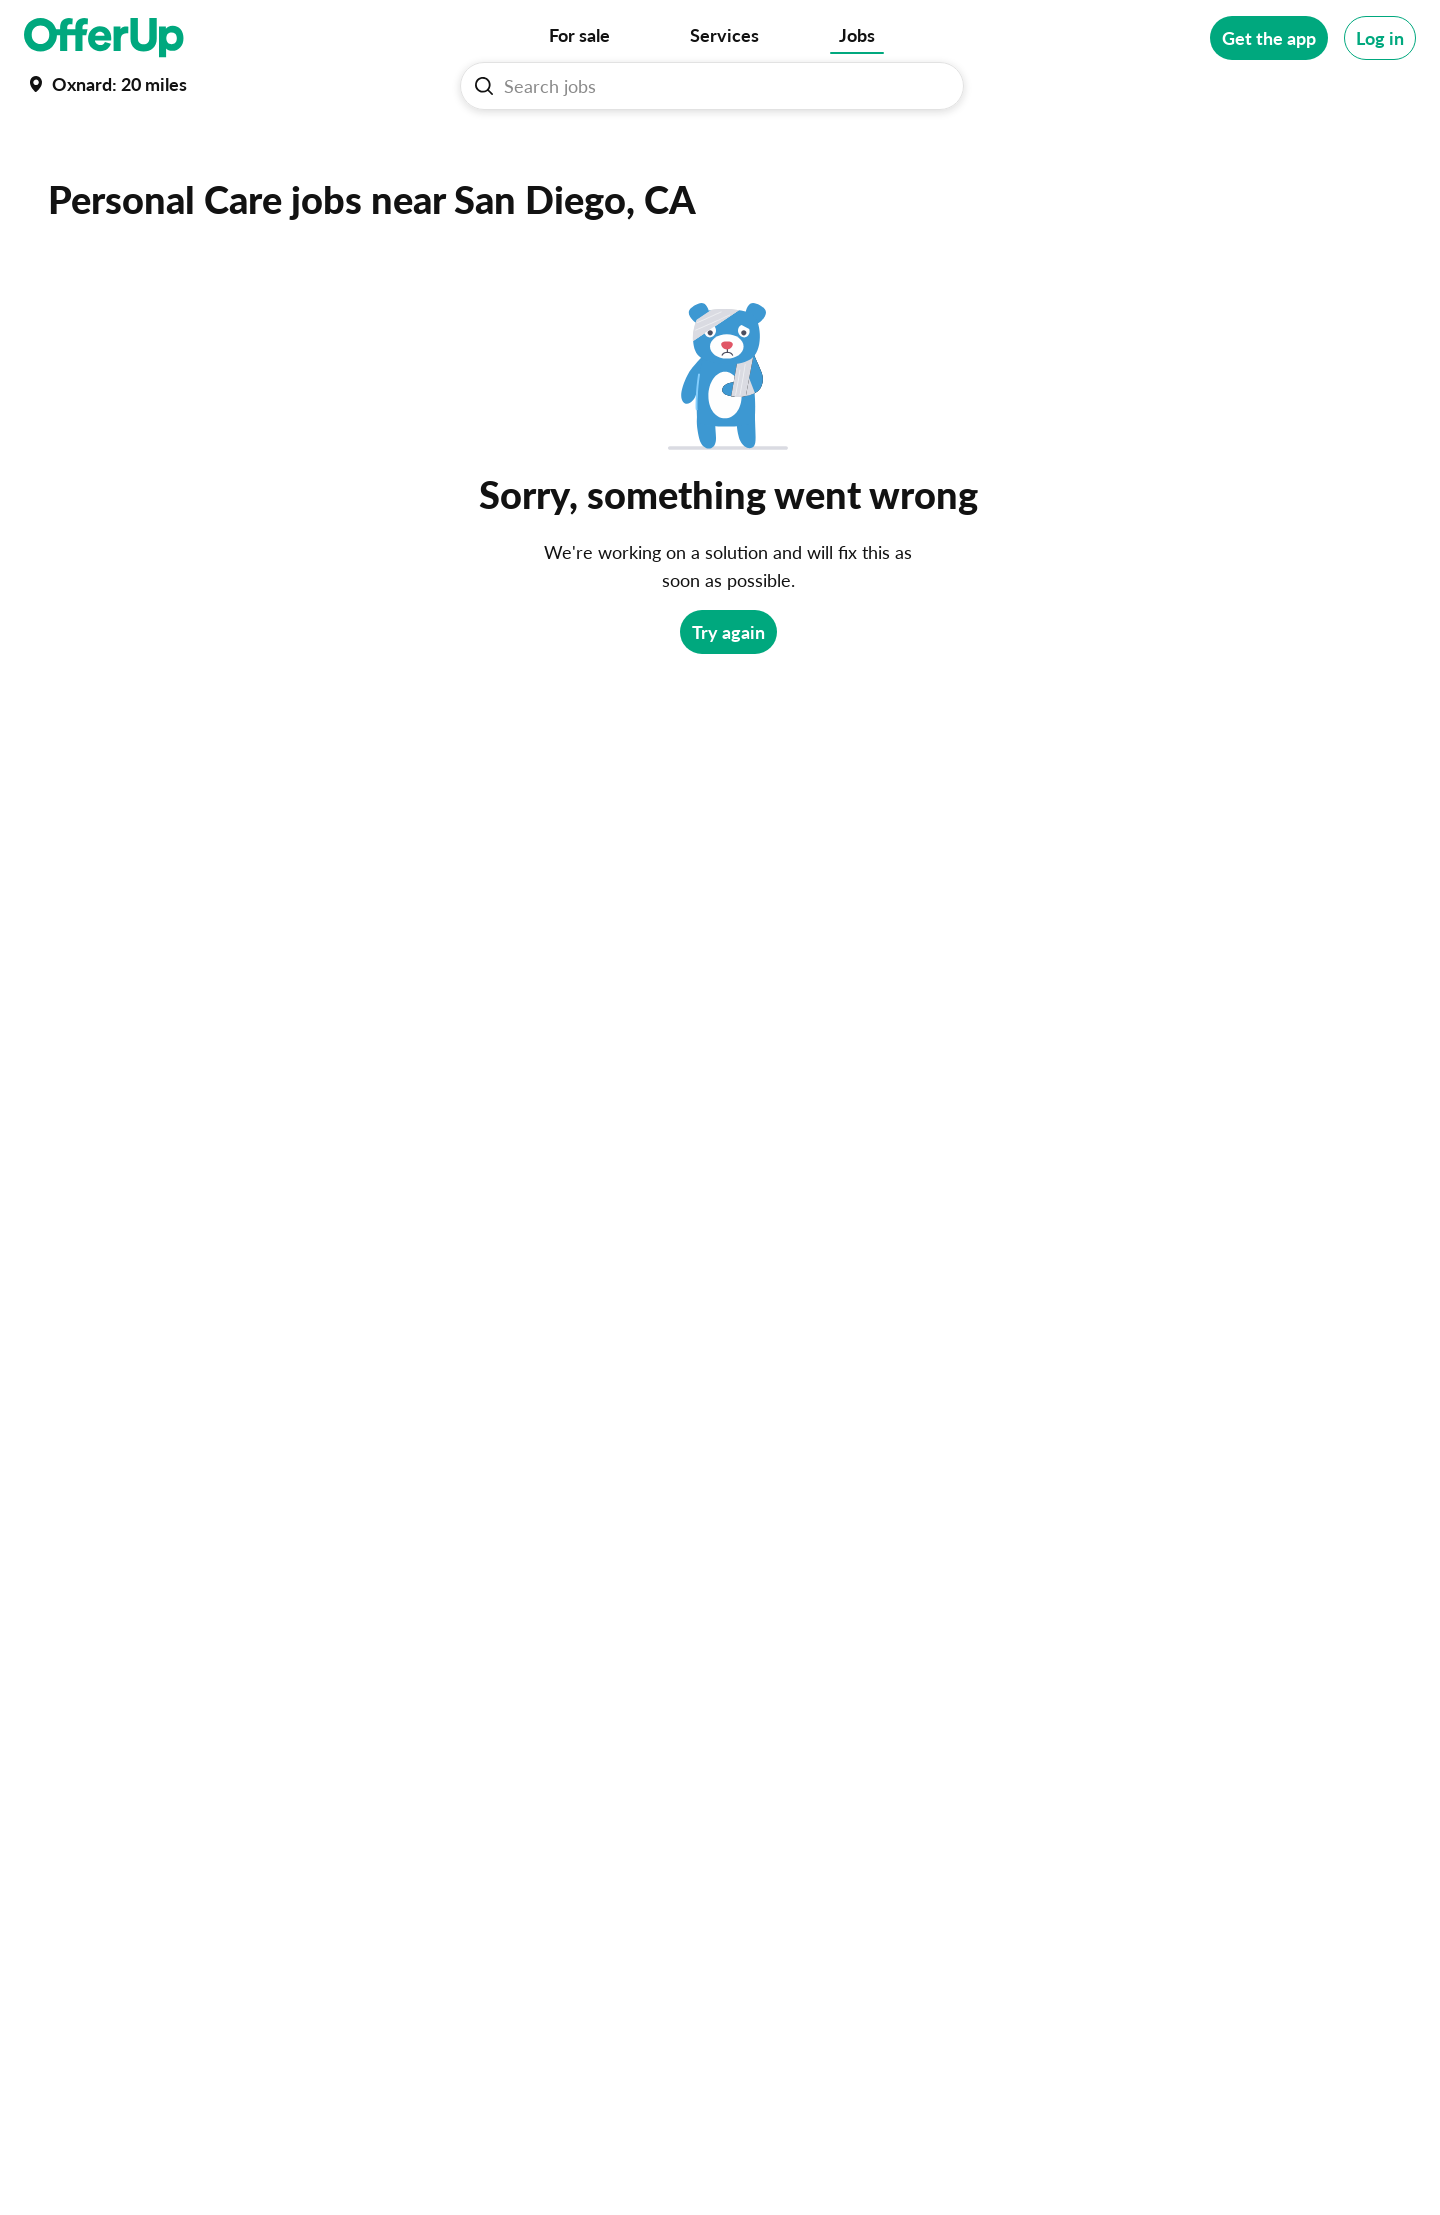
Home (47, 158)
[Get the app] (1269, 38)
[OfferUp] (104, 38)
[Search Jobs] (720, 86)
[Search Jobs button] (484, 86)
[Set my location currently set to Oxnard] (105, 84)
